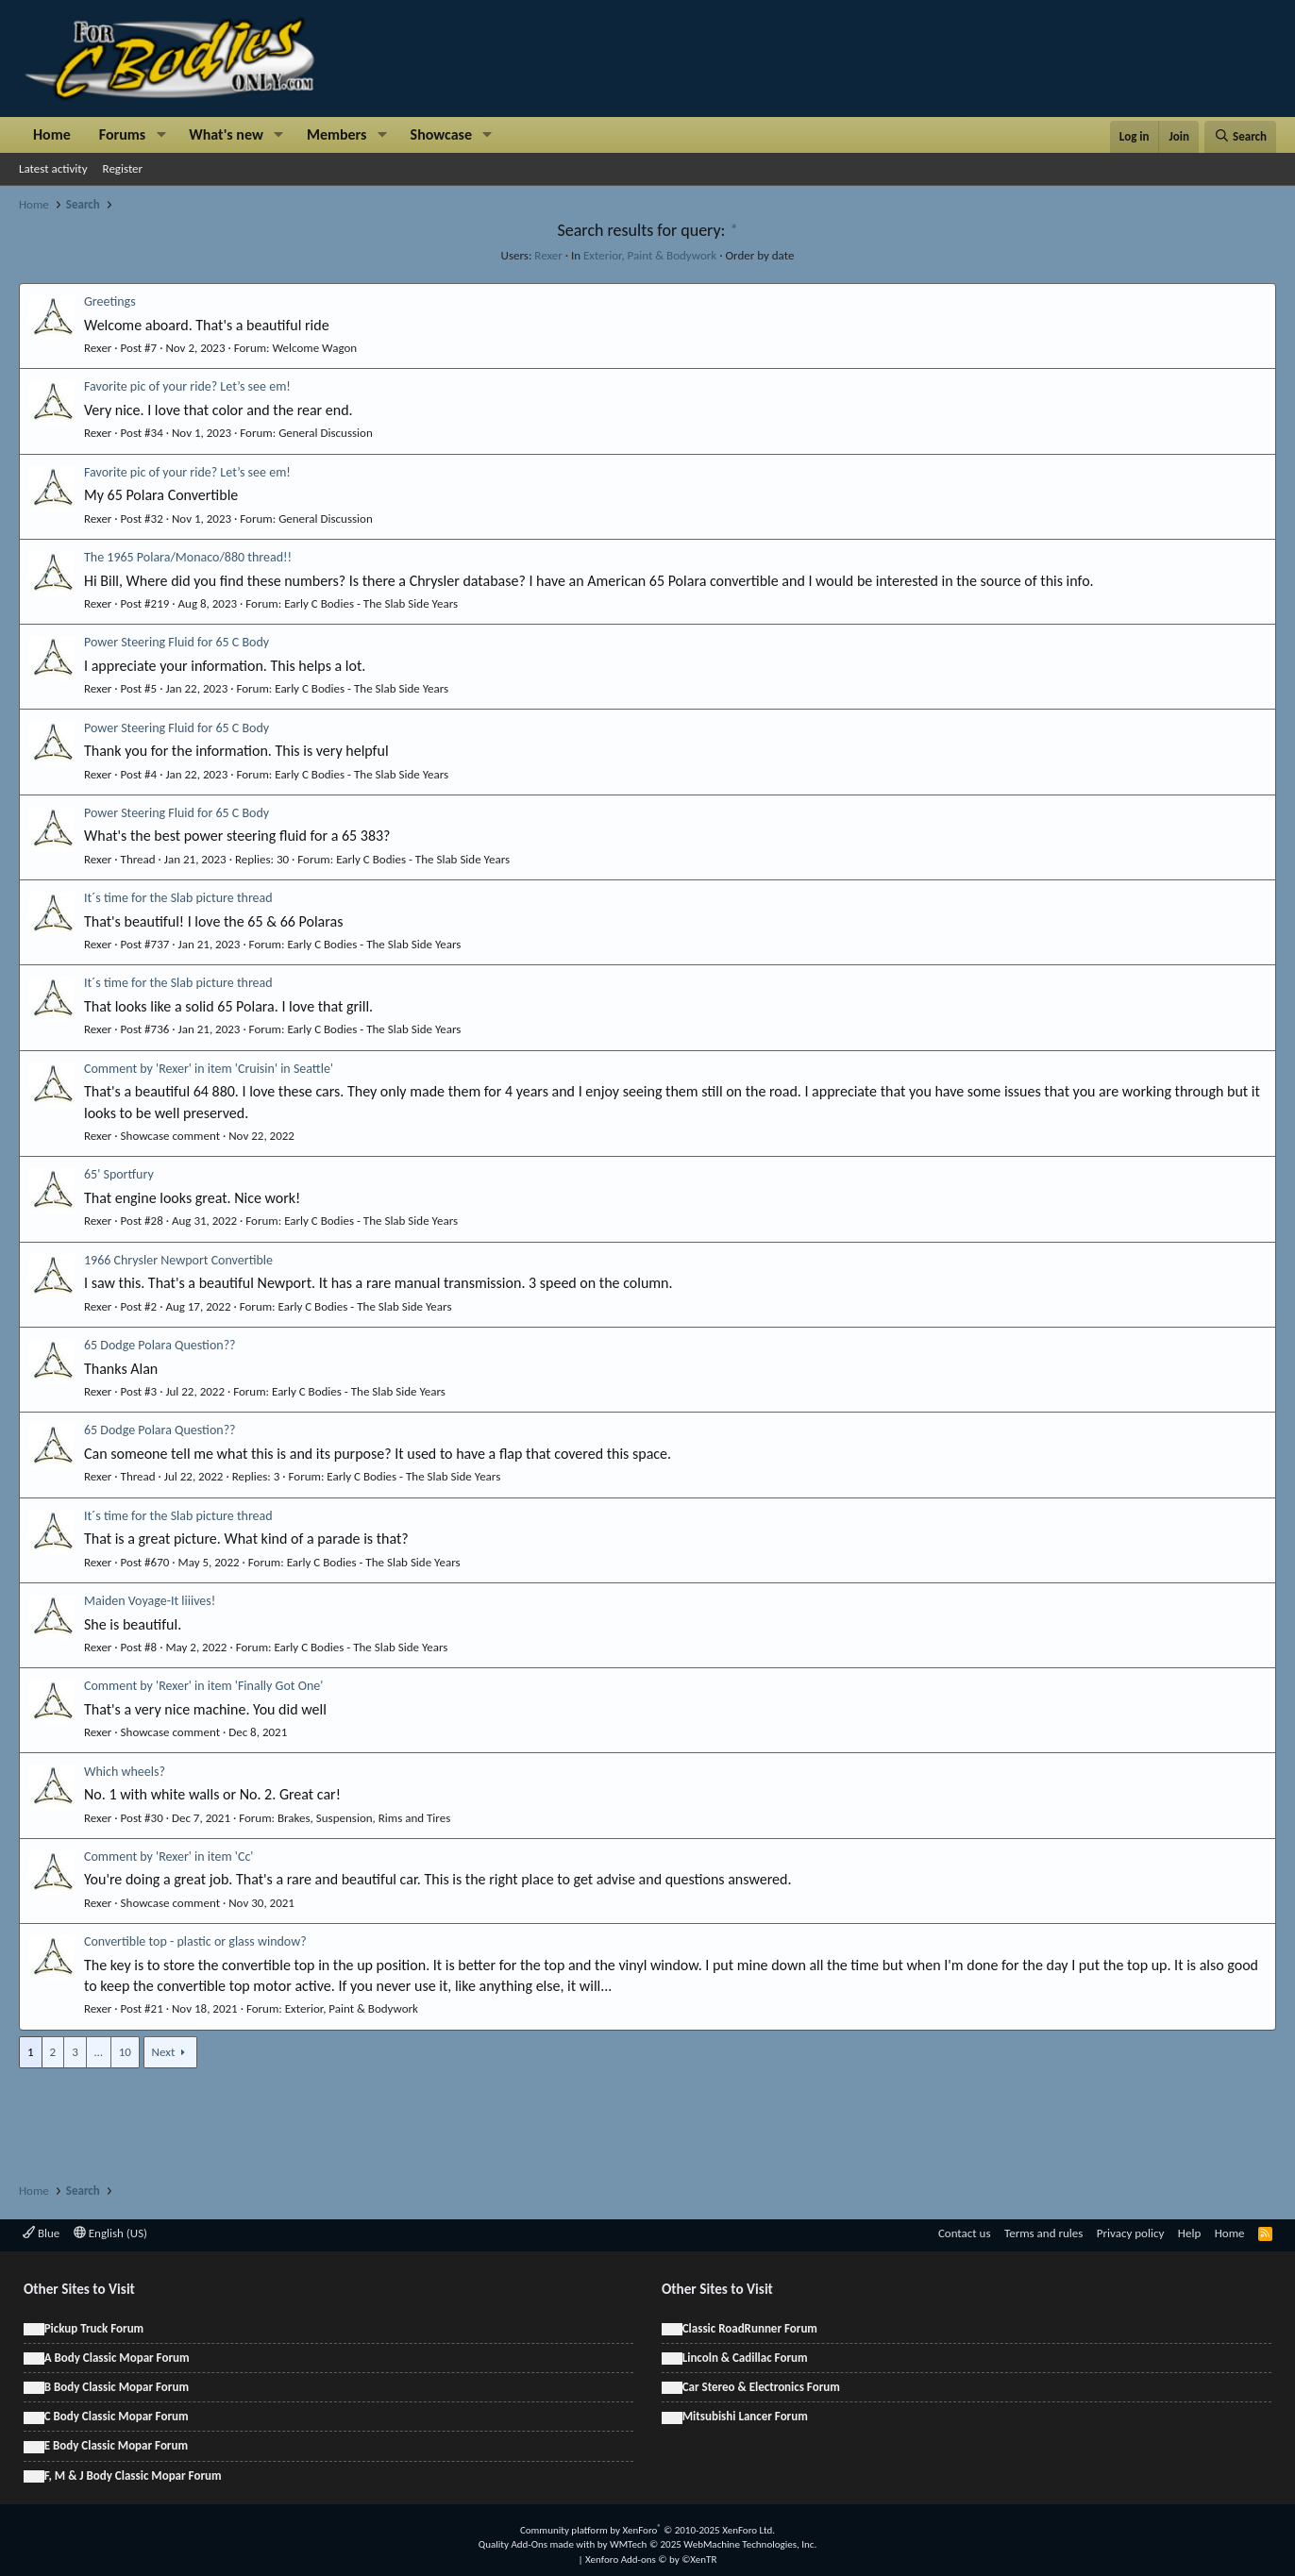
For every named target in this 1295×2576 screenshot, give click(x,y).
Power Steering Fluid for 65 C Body (176, 642)
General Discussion (325, 433)
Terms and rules (1043, 2233)
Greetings (110, 301)
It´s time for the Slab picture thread (178, 898)
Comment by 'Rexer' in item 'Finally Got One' (203, 1686)
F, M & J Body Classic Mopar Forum (133, 2475)
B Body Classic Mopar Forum (116, 2387)
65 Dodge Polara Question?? (160, 1345)
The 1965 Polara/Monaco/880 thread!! (188, 557)
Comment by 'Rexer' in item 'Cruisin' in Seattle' (208, 1069)
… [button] (98, 2052)
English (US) (110, 2233)
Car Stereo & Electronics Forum (761, 2387)
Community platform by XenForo (647, 2530)
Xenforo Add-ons (650, 2559)
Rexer (548, 255)
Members (337, 134)
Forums (122, 134)
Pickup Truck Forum (93, 2328)
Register (123, 168)
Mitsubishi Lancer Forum (745, 2416)
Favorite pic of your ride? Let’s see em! (187, 386)
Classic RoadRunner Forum (749, 2328)
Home (52, 134)
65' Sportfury (119, 1174)
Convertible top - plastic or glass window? (195, 1941)
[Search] (1240, 137)
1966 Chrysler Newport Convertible (178, 1260)
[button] (161, 135)
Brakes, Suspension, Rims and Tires (364, 1818)
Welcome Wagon (315, 348)
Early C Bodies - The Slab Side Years (371, 603)
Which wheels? (124, 1772)
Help (1189, 2233)
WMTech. (713, 2544)
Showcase (441, 134)
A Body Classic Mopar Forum (117, 2357)
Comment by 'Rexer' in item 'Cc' (168, 1856)
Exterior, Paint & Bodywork (649, 255)
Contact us (964, 2233)
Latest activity (53, 168)
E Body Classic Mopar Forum (116, 2445)
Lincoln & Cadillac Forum (745, 2357)
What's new (226, 134)
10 (125, 2052)
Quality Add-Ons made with (538, 2544)
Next (164, 2052)
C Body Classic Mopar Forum (116, 2416)
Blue (41, 2233)
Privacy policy (1131, 2233)
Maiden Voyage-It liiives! (149, 1601)
